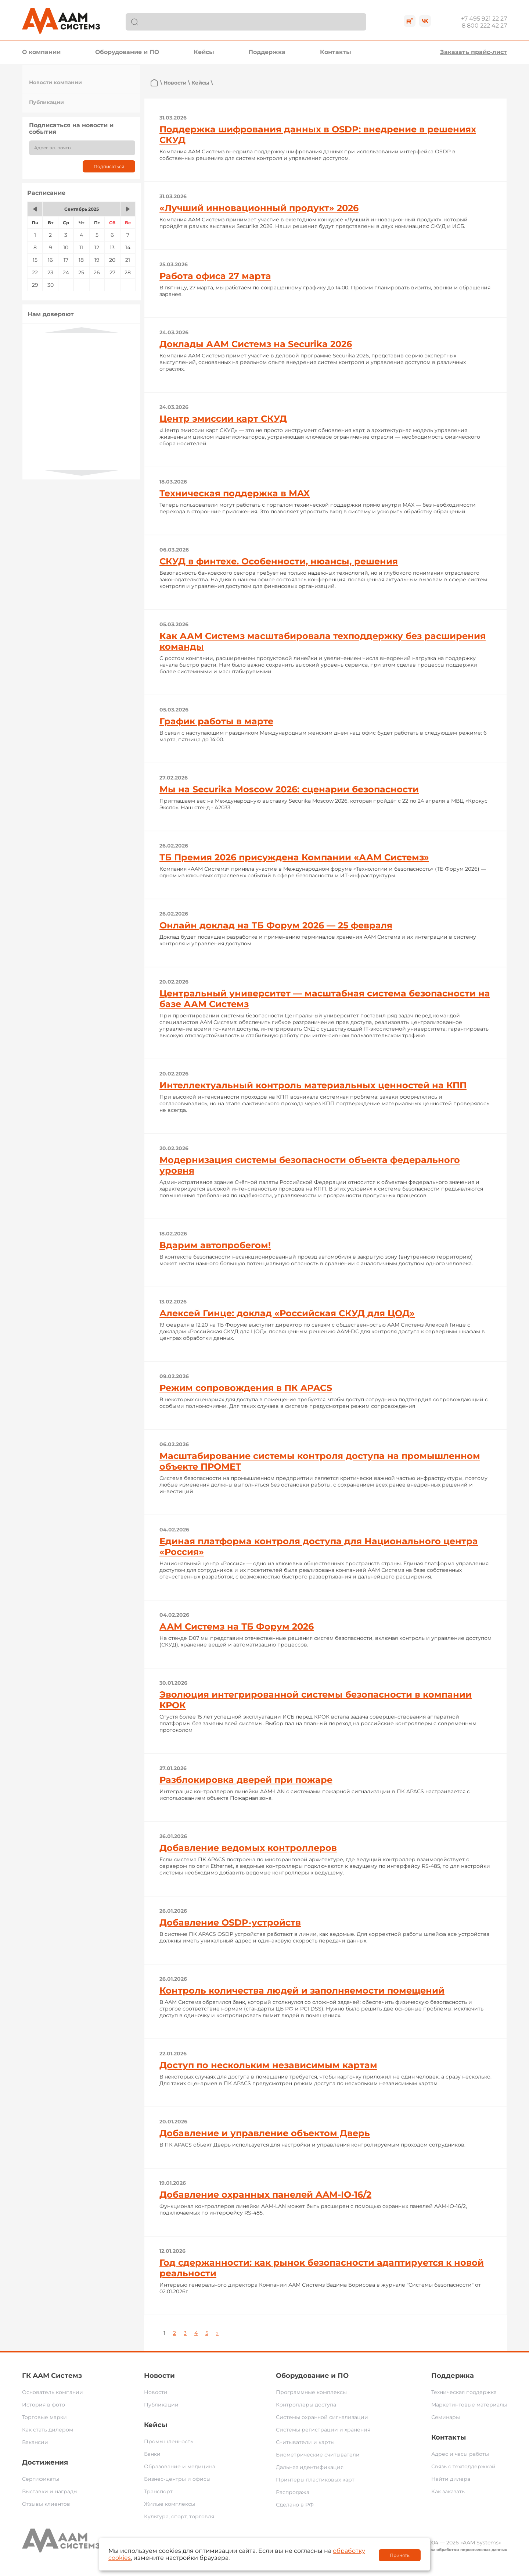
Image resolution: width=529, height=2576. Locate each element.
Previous (81, 330)
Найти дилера (450, 2479)
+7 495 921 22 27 (484, 18)
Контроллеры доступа (306, 2404)
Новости (175, 82)
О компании (41, 52)
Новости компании (55, 82)
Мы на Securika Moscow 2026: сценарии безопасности (289, 789)
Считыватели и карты (305, 2442)
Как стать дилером (47, 2429)
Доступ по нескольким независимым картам (268, 2065)
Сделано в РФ (295, 2504)
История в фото (43, 2404)
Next (81, 473)
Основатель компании (52, 2392)
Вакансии (35, 2442)
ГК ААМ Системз (52, 2376)
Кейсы (204, 52)
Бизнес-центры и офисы (177, 2479)
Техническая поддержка (464, 2392)
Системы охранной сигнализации (322, 2417)
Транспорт (158, 2491)
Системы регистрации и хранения (323, 2429)
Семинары (445, 2417)
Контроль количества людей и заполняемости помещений (302, 1990)
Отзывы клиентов (46, 2504)
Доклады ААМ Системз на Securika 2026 (255, 344)
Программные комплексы (311, 2392)
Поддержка (266, 52)
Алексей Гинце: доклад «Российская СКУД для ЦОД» (287, 1313)
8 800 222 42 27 (484, 25)
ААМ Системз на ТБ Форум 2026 (236, 1626)
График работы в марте (216, 721)
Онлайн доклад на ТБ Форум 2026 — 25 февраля (275, 925)
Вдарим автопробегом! (215, 1245)
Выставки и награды (50, 2491)
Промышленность (168, 2441)
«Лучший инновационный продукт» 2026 (259, 208)
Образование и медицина (179, 2466)
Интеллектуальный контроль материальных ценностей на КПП (313, 1085)
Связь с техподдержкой (463, 2466)
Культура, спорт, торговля (179, 2516)
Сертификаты (40, 2479)
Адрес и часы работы (460, 2454)
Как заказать (448, 2491)
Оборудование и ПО (127, 52)
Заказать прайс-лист (473, 52)
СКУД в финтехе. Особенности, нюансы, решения (278, 561)
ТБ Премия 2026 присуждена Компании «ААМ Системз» (294, 857)
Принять (400, 2555)
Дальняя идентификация (309, 2467)
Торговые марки (44, 2417)
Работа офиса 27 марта (215, 276)
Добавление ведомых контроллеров (248, 1847)
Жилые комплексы (169, 2504)
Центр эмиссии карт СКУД (223, 418)
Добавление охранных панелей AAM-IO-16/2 (265, 2194)
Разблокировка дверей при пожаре (245, 1779)
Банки (152, 2454)
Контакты (335, 52)
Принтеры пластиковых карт (315, 2479)
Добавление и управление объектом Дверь (264, 2133)
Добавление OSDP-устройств (230, 1922)
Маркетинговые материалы (469, 2404)
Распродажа (292, 2492)
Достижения (45, 2462)
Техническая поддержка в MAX (234, 493)
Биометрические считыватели (318, 2454)
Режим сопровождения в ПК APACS (245, 1387)
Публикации (46, 102)
